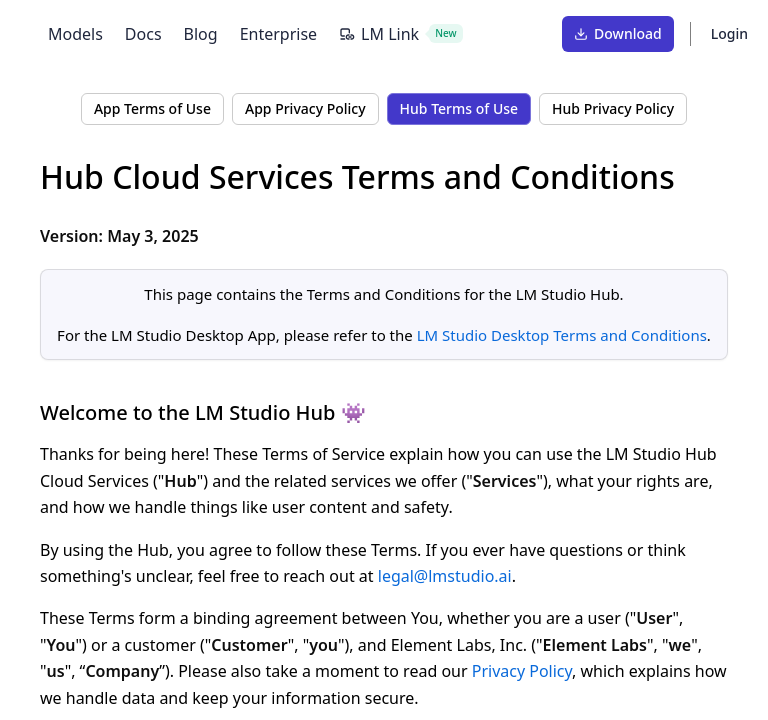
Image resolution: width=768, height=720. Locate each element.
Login (729, 33)
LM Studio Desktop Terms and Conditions (562, 335)
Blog (201, 34)
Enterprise (278, 34)
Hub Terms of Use (459, 108)
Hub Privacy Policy (613, 108)
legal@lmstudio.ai (445, 576)
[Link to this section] (693, 177)
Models (75, 34)
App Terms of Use (152, 108)
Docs (143, 34)
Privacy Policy (522, 671)
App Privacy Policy (305, 108)
